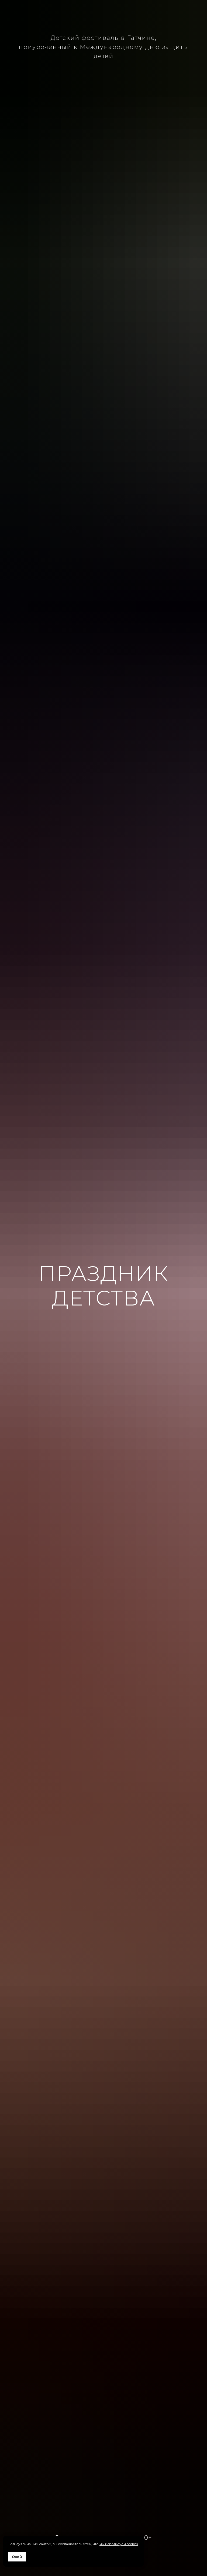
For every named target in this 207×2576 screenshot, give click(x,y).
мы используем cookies (118, 2544)
